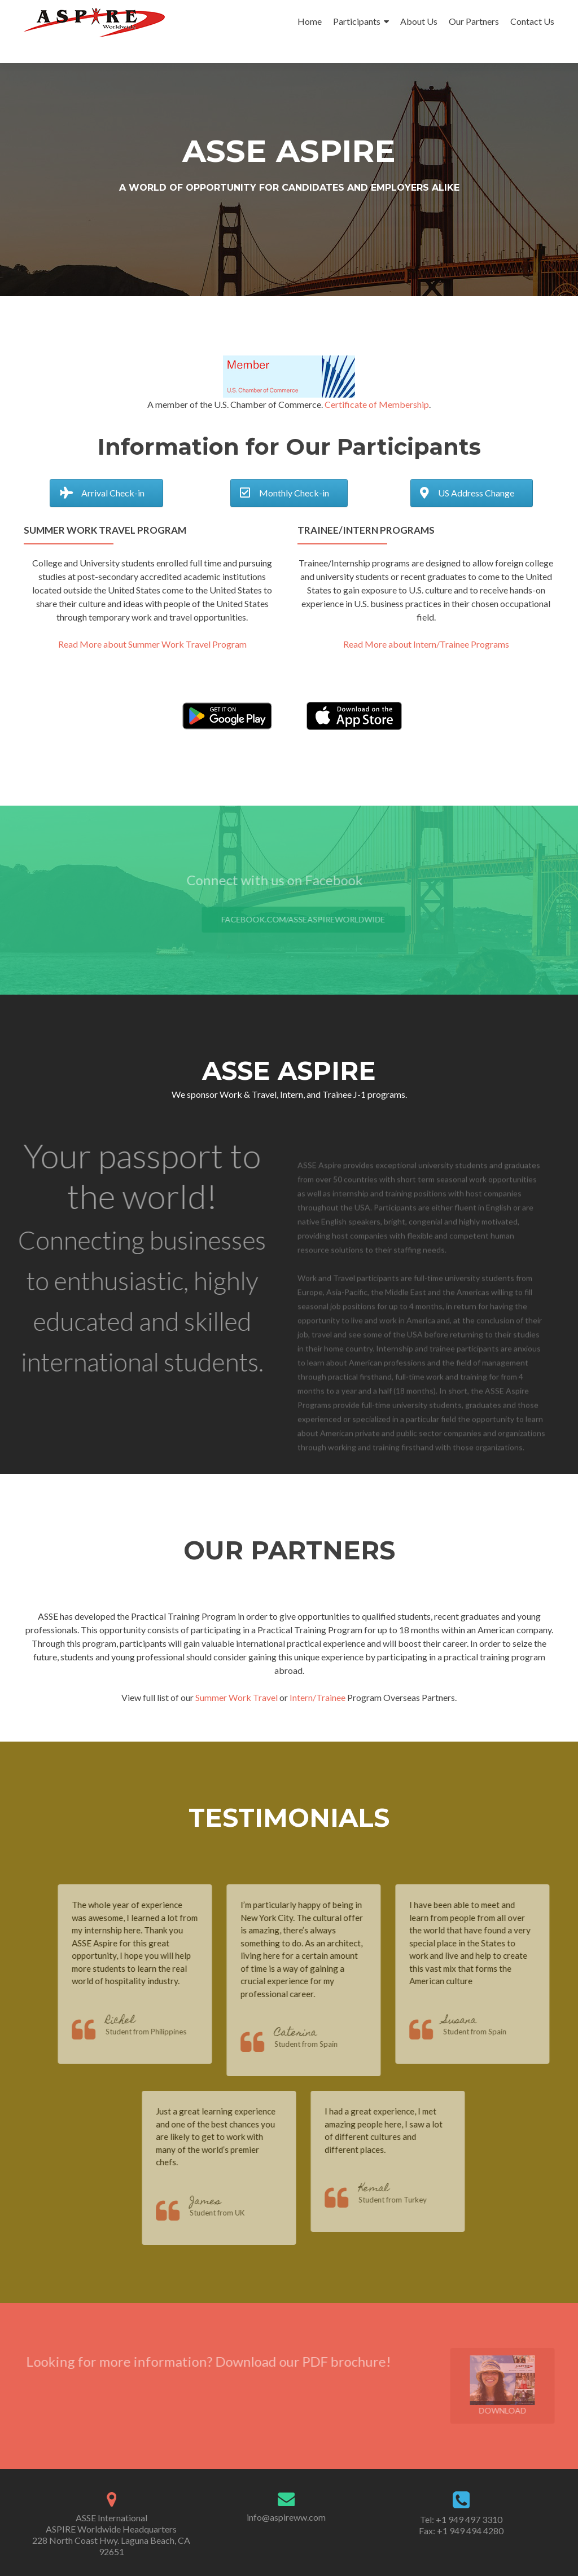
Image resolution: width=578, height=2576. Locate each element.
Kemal (391, 2189)
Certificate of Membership (377, 404)
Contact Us (532, 21)
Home (309, 21)
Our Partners (474, 21)
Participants (356, 21)
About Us (418, 21)
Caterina (312, 2033)
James (222, 2202)
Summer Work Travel (236, 1697)
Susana (476, 2021)
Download (519, 2385)
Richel (137, 2021)
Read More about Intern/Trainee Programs (426, 644)
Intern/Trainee (317, 1697)
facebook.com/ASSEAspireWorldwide (320, 919)
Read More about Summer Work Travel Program (152, 644)
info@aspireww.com (286, 2517)
